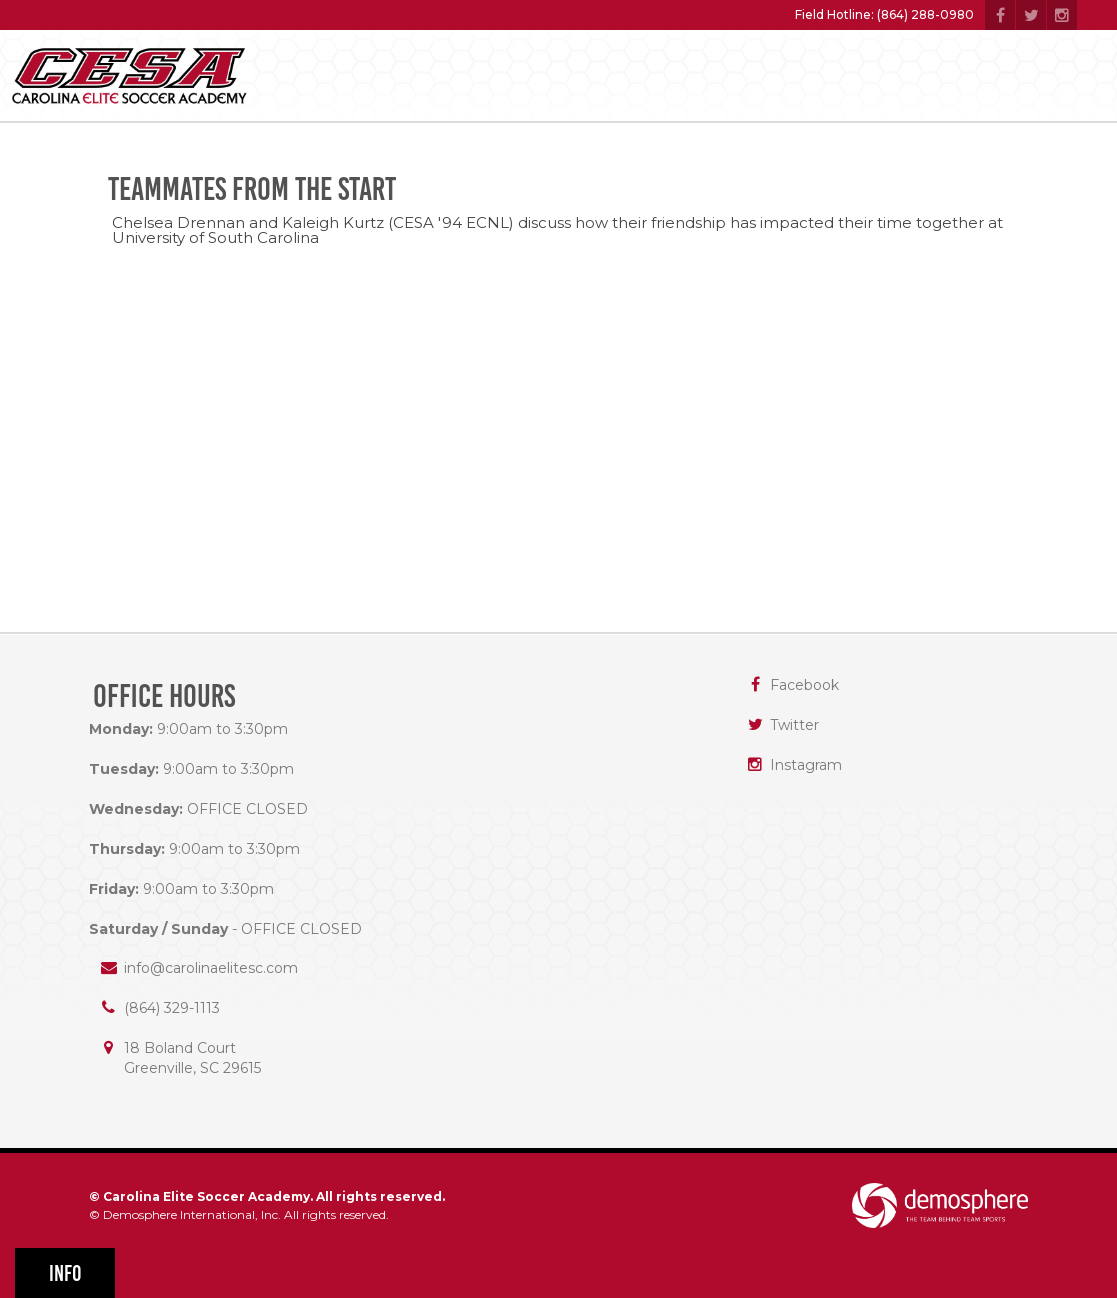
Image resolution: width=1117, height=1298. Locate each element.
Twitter (794, 725)
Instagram (806, 765)
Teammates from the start (252, 189)
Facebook (804, 685)
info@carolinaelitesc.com (211, 968)
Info (65, 1273)
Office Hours (164, 696)
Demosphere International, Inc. (192, 1214)
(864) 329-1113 (172, 1008)
